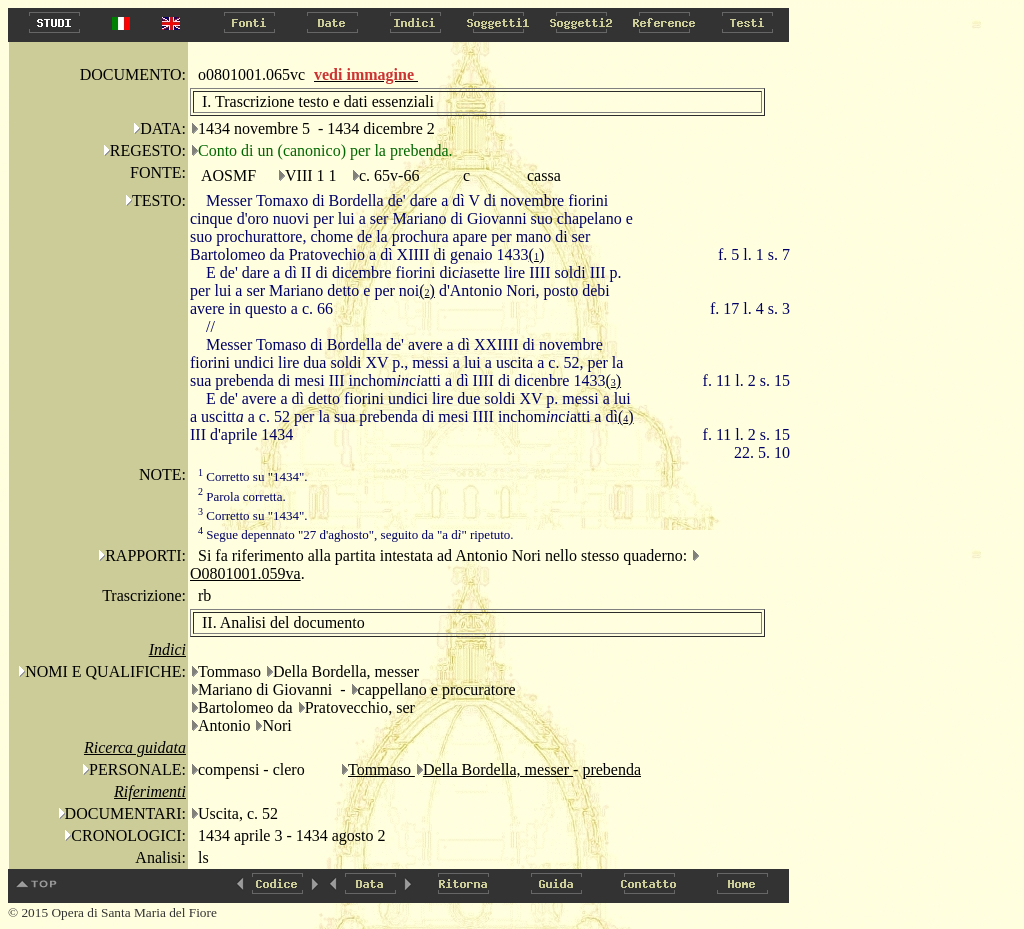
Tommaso (381, 769)
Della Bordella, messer (498, 769)
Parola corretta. (242, 496)
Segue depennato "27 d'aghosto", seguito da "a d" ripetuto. (356, 534)
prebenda (611, 769)
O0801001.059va (245, 573)
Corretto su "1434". (253, 476)
